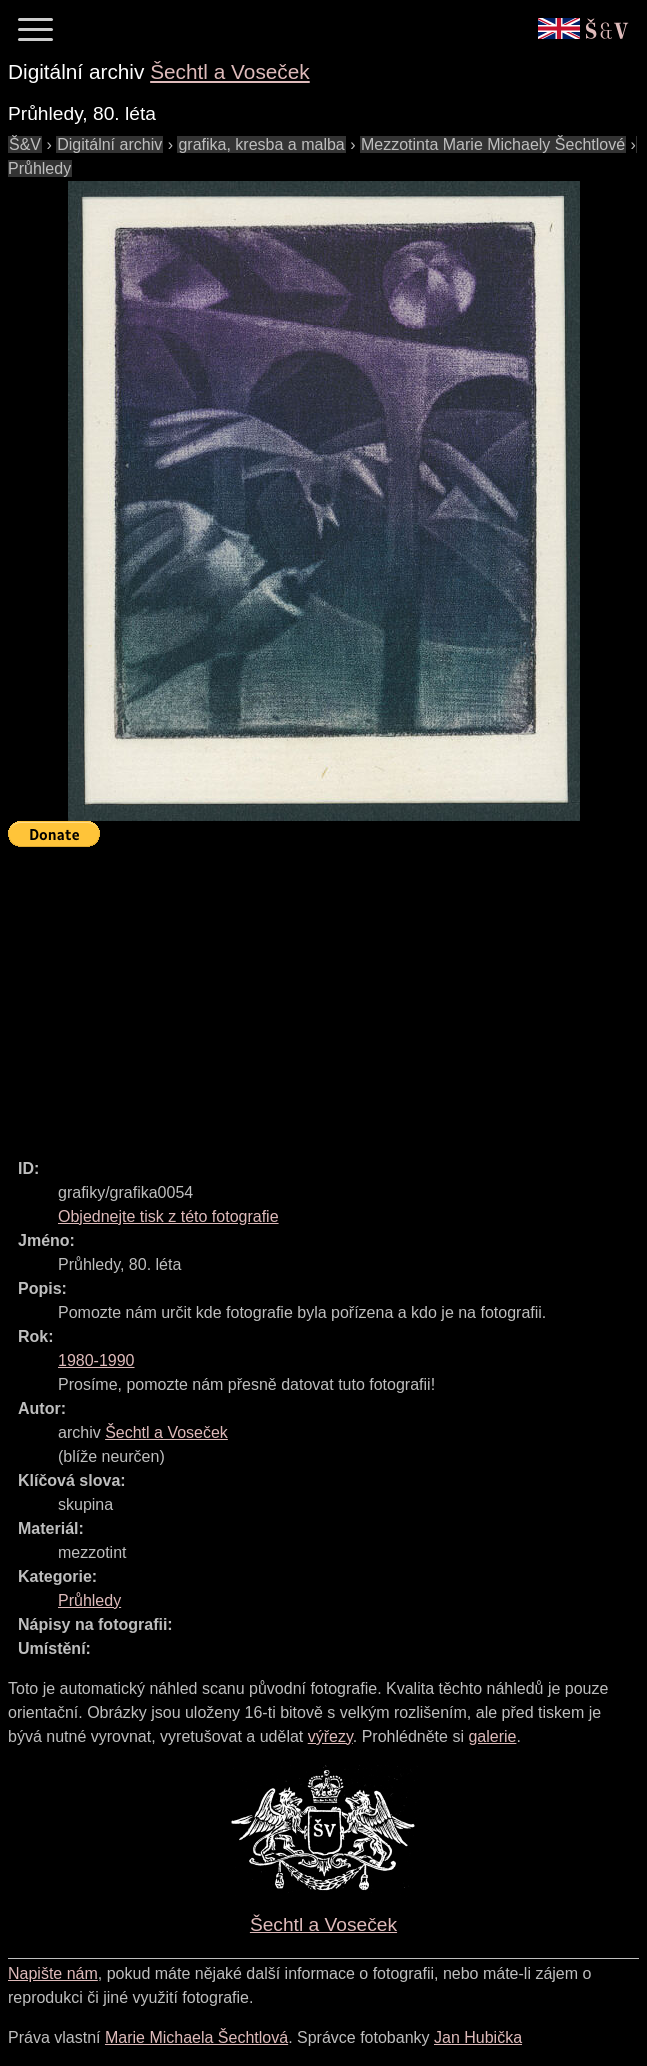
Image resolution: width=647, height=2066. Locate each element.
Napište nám (53, 1973)
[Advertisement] (327, 994)
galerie (492, 1736)
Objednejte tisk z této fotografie (168, 1216)
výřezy (330, 1736)
